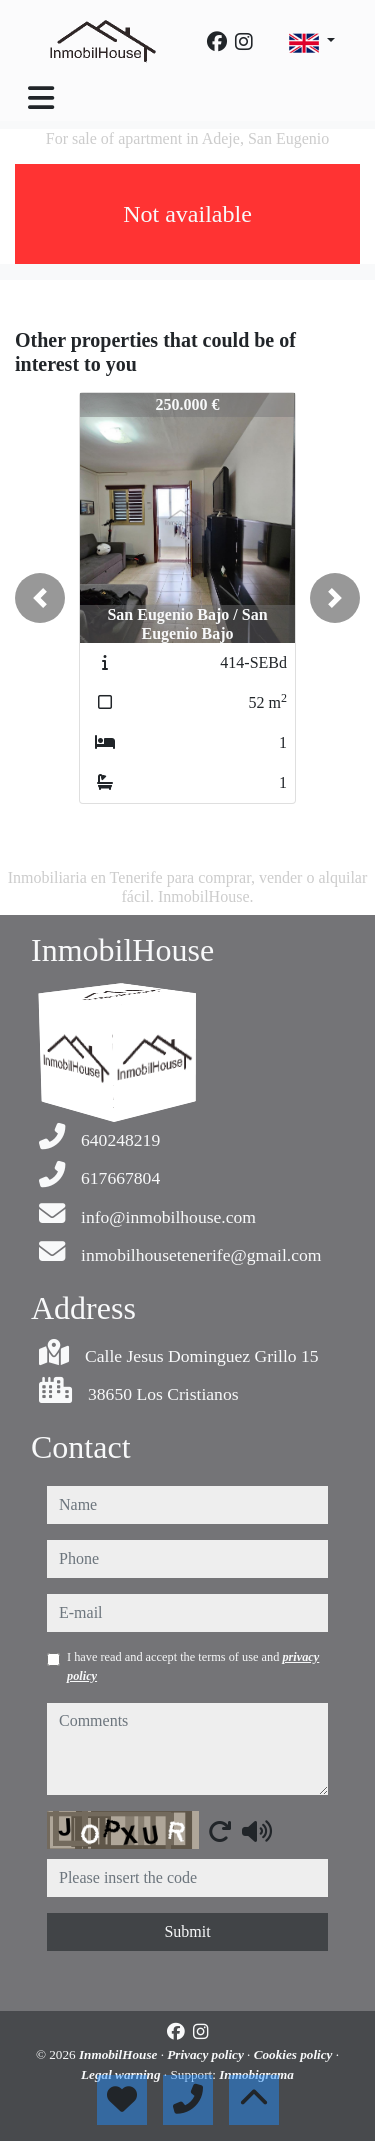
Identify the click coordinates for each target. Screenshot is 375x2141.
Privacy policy (207, 2054)
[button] (40, 598)
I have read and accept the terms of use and (193, 1666)
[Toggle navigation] (41, 98)
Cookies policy (295, 2054)
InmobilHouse (120, 2054)
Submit (187, 1931)
